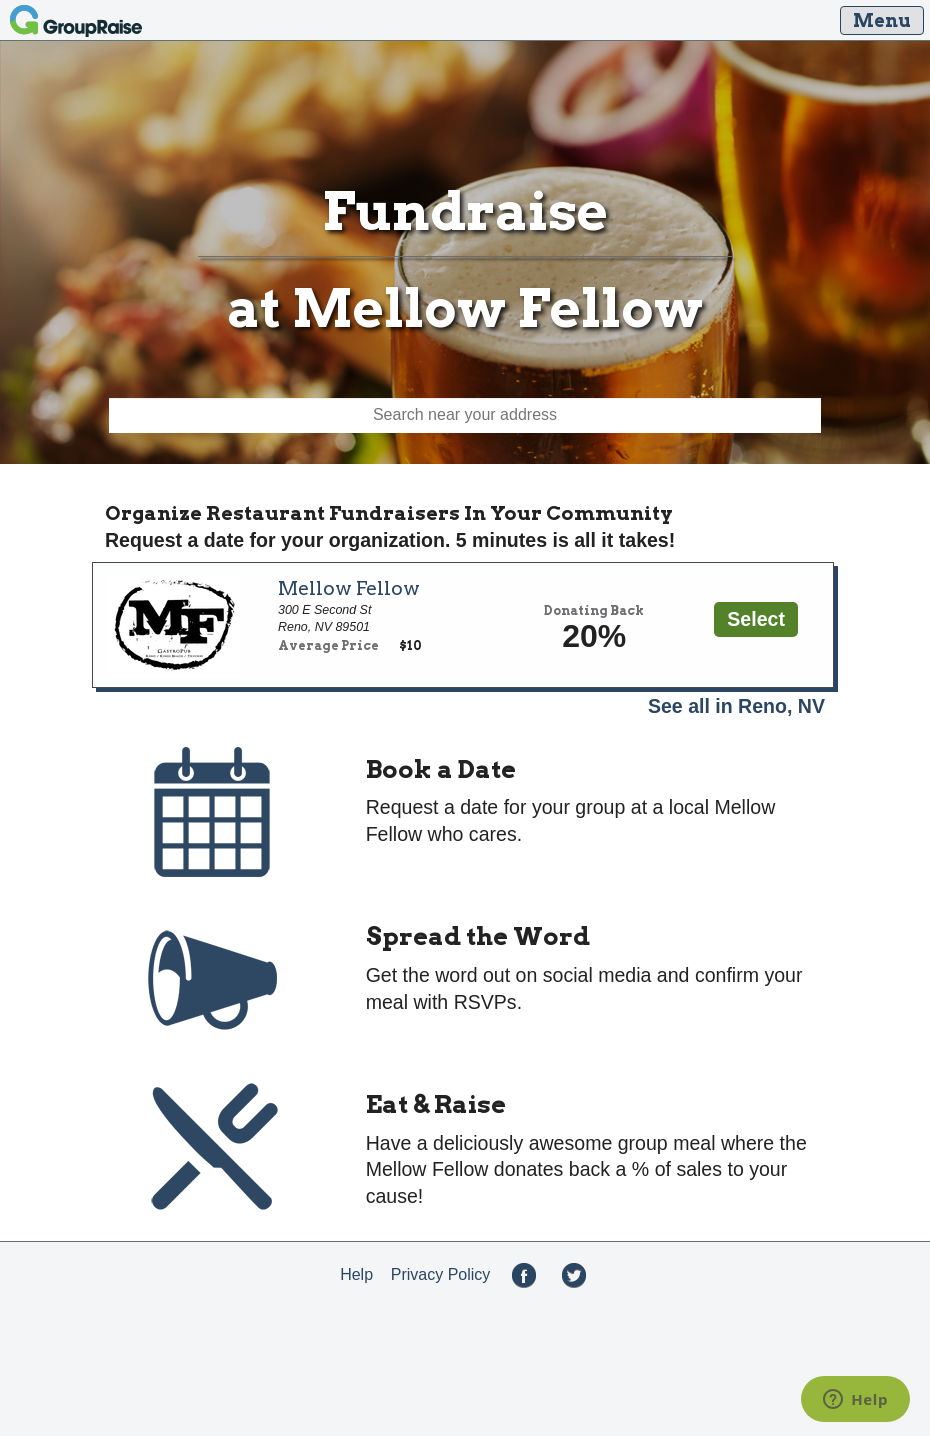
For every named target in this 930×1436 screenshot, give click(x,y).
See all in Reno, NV (736, 706)
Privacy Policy (441, 1274)
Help (356, 1274)
